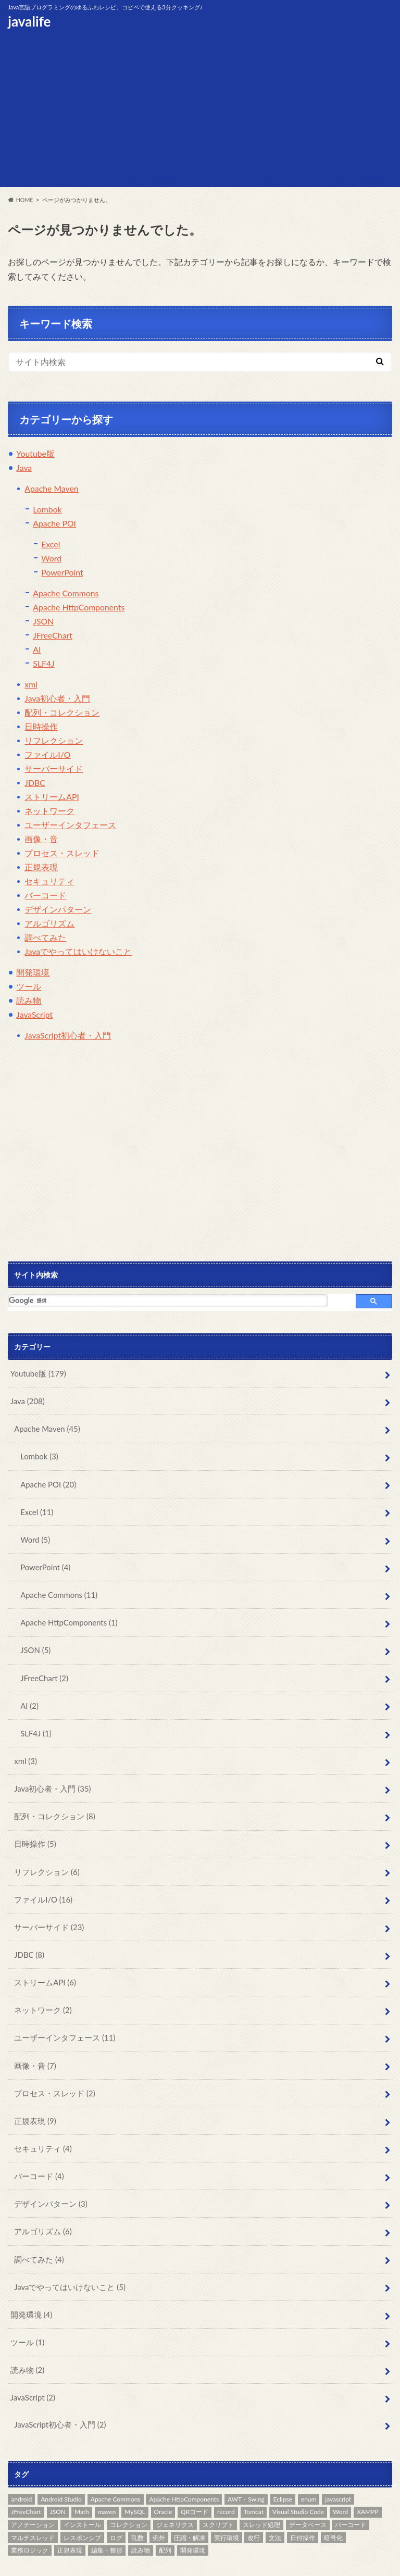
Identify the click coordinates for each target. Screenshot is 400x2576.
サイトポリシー (87, 2560)
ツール (28, 987)
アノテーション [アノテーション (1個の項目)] (33, 2489)
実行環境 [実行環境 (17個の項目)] (226, 2502)
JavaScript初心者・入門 (67, 1036)
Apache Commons (66, 593)
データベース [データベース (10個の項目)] (308, 2489)
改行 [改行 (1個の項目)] (253, 2502)
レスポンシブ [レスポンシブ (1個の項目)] (82, 2502)
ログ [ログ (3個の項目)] (116, 2502)
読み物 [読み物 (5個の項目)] (140, 2515)
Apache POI (55, 524)
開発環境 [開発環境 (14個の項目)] (192, 2515)
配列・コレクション (61, 713)
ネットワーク (49, 811)
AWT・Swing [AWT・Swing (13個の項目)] (246, 2464)
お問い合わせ (28, 2560)
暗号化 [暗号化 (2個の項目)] (333, 2502)
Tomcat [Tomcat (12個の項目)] (254, 2477)
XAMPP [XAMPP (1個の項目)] (367, 2477)
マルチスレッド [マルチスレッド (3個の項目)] (33, 2502)
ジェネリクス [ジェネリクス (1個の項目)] (175, 2489)
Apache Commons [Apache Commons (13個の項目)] (116, 2464)
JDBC (34, 783)
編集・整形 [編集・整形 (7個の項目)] (106, 2515)
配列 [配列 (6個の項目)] (165, 2515)
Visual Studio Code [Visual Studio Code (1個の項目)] (298, 2477)
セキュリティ (49, 881)
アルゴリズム (49, 924)
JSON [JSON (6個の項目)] (58, 2477)
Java (24, 468)
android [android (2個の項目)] (21, 2464)
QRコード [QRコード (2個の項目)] (194, 2477)
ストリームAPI (51, 797)
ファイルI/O (47, 755)
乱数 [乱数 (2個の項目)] (137, 2502)
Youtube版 (35, 454)
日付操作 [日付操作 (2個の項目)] (302, 2502)
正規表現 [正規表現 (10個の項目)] (69, 2515)
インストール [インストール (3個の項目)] (82, 2489)
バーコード (45, 896)
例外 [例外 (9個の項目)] (159, 2502)
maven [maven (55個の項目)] (107, 2477)
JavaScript (34, 1015)
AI (37, 650)
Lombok (47, 510)
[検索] (168, 1300)
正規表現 (41, 867)
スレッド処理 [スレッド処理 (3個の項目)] (261, 2489)
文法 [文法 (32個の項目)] (275, 2502)
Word (51, 559)
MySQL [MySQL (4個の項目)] (134, 2477)
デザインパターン (57, 910)
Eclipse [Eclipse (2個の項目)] (282, 2464)
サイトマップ (147, 2560)
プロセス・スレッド (61, 853)
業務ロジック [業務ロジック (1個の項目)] (29, 2515)
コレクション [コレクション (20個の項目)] (128, 2489)
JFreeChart (53, 636)
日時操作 (41, 727)
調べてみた (45, 938)
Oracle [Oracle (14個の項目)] (163, 2477)
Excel (50, 544)
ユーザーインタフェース (70, 825)
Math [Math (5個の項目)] (81, 2477)
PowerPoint (62, 573)
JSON (43, 622)
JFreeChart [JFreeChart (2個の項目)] (26, 2477)
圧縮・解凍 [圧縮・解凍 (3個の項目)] (189, 2502)
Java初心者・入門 (57, 699)
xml (31, 685)
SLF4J (44, 664)
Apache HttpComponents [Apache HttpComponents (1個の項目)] (184, 2464)
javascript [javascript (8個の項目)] (338, 2464)
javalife (29, 21)
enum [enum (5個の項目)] (309, 2464)
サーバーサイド (53, 769)
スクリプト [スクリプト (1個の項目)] (218, 2489)
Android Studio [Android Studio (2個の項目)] (61, 2464)
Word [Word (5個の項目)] (340, 2477)
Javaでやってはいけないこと (78, 952)
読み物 (28, 1001)
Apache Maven (51, 489)
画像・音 (41, 839)
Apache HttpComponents (79, 607)
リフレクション (53, 741)
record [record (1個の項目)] (226, 2477)
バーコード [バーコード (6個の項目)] (350, 2489)
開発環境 (32, 973)
